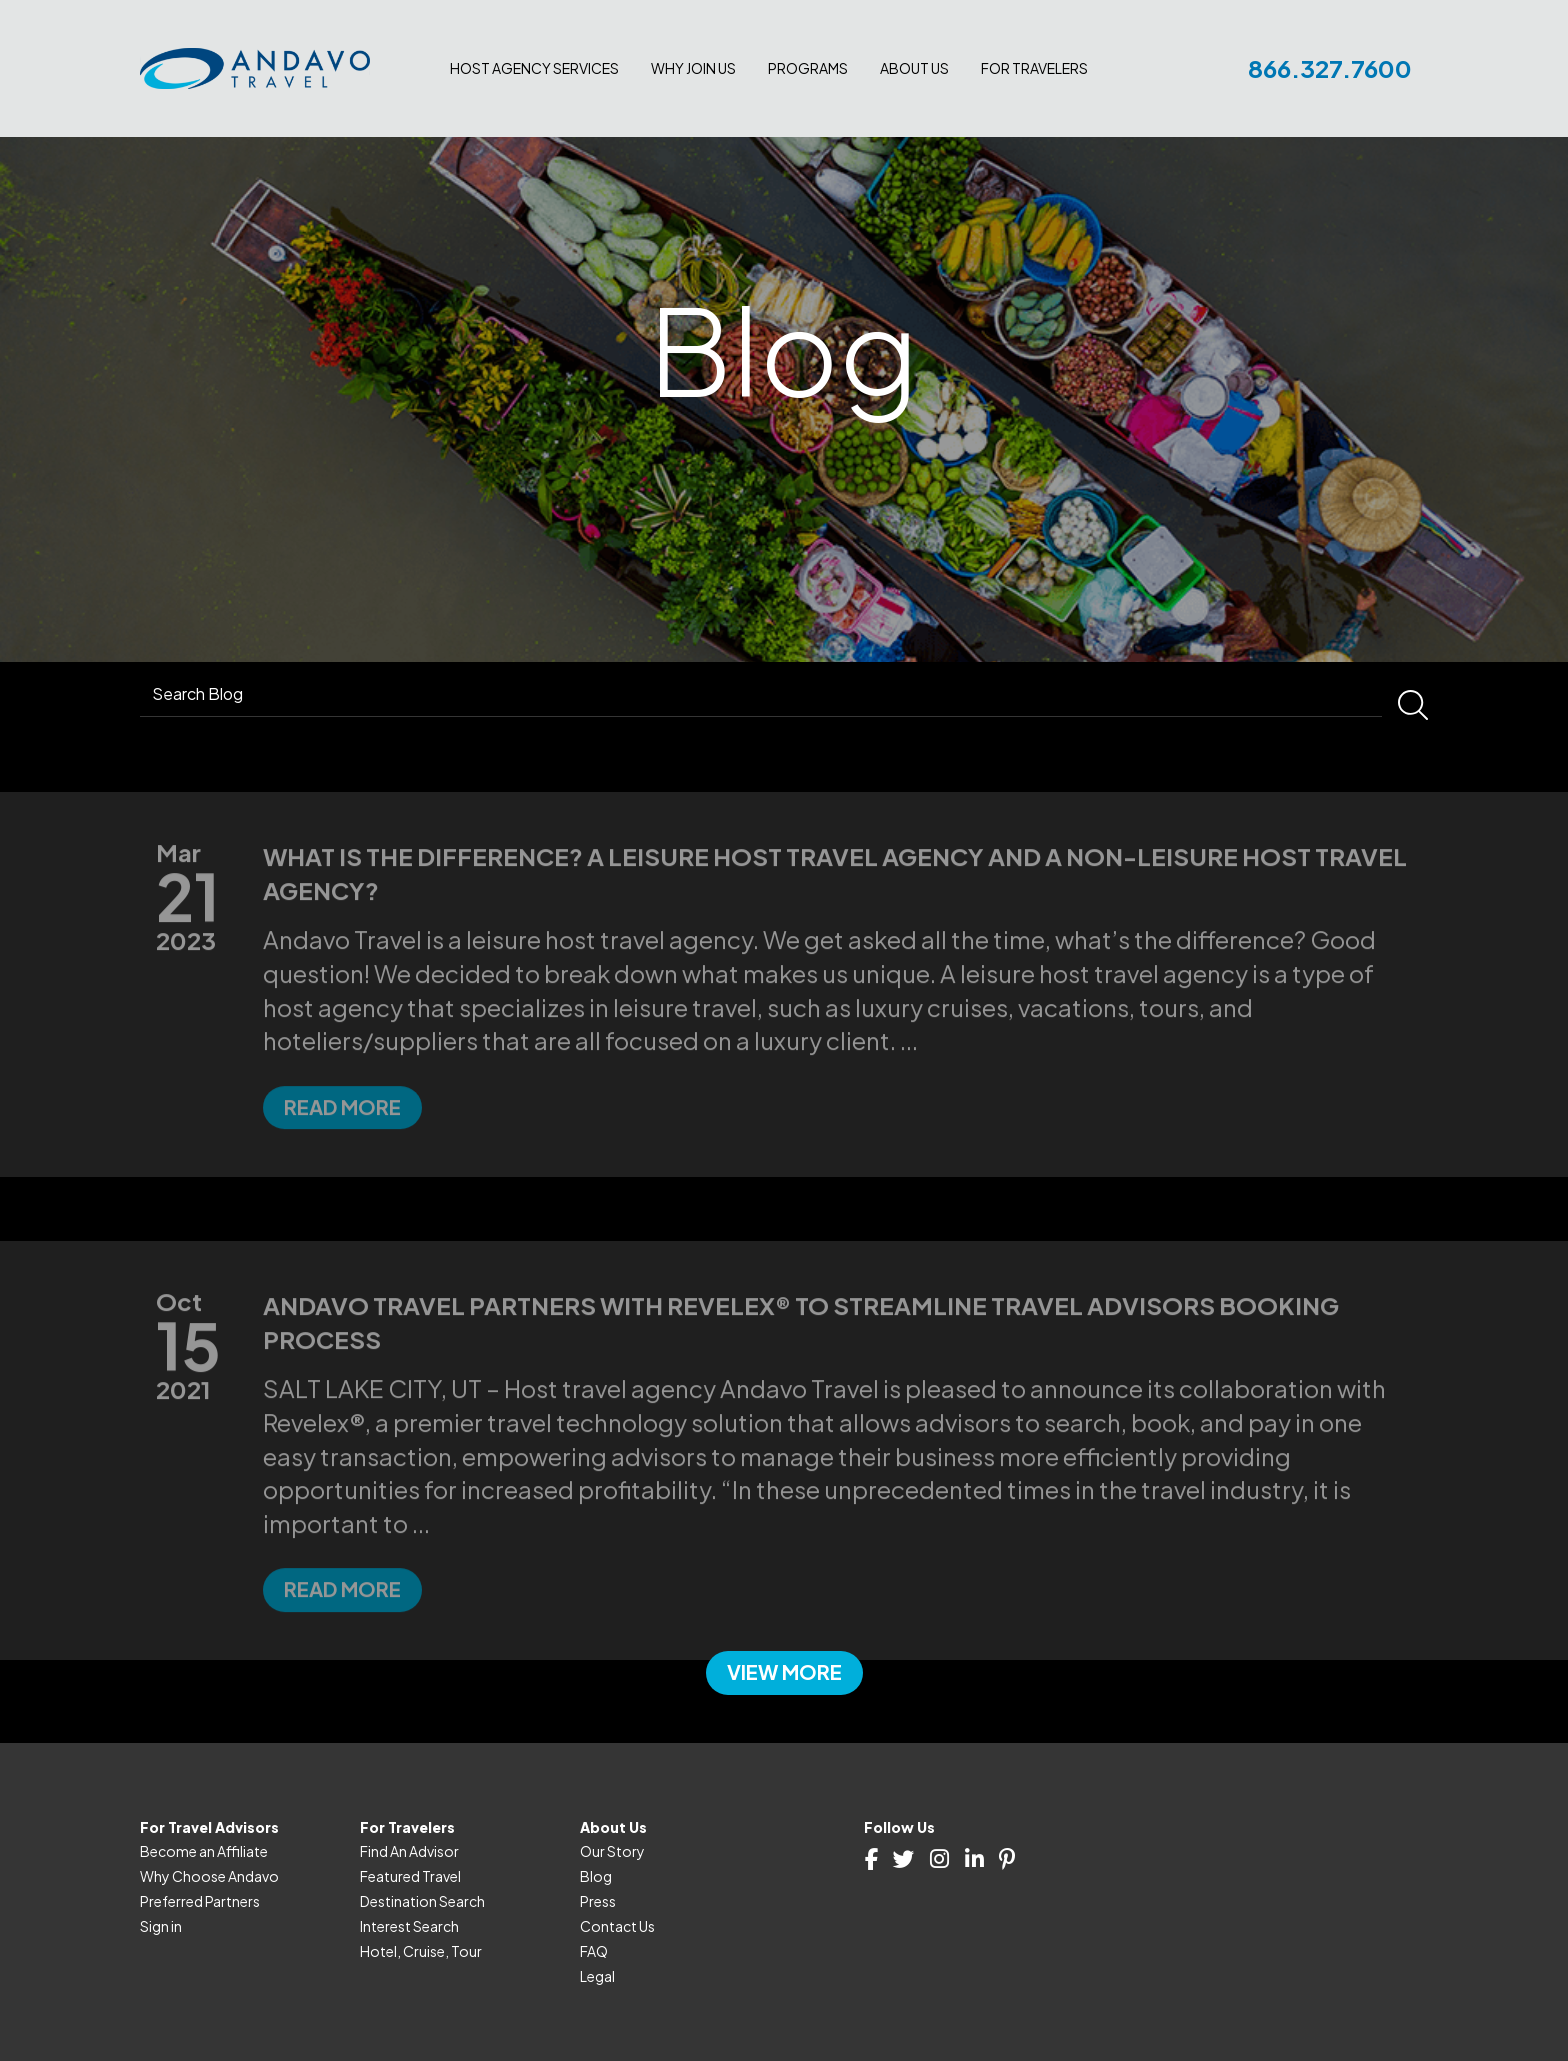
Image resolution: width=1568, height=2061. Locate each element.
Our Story (612, 1851)
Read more (342, 1154)
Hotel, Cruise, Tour (421, 1951)
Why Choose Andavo (209, 1876)
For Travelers (1034, 68)
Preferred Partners (200, 1901)
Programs (808, 68)
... (909, 1088)
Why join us (693, 68)
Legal (597, 1976)
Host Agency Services (534, 68)
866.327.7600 (1330, 68)
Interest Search (409, 1926)
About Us (914, 68)
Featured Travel (410, 1876)
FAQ (594, 1951)
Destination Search (422, 1901)
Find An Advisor (409, 1851)
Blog (596, 1876)
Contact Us (617, 1926)
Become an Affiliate (204, 1851)
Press (598, 1901)
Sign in (161, 1926)
